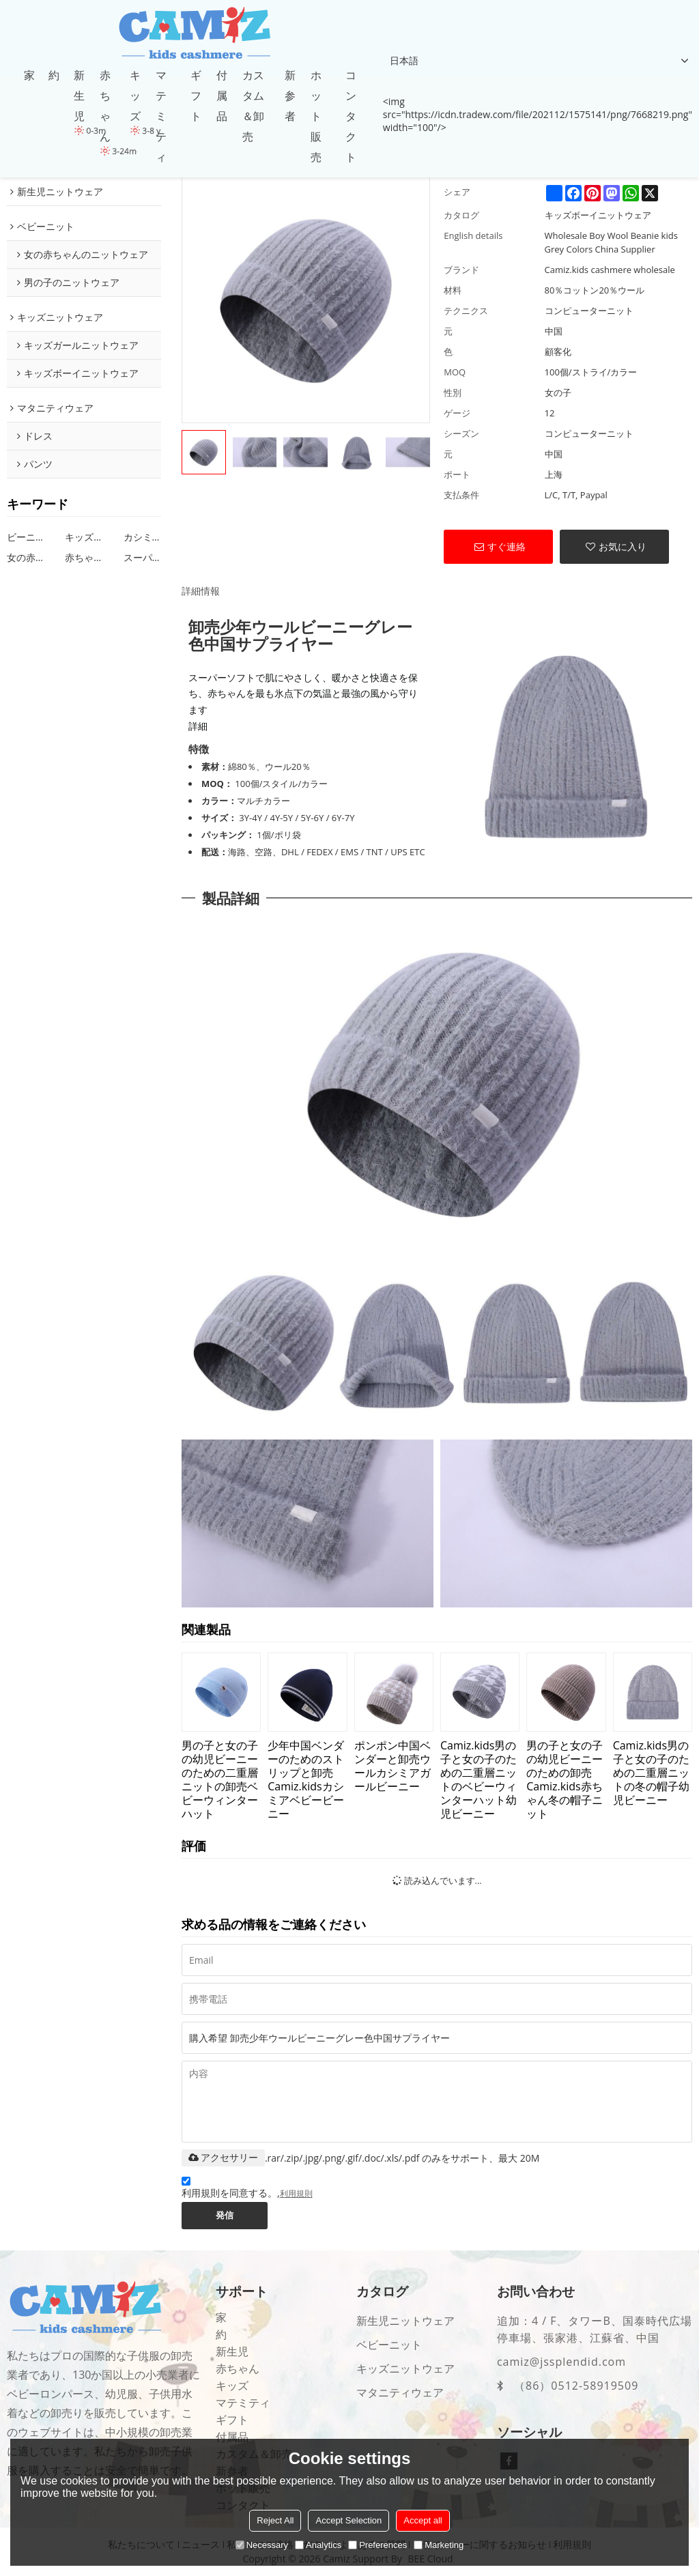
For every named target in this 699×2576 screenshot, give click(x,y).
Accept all (422, 2520)
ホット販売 (316, 116)
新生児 (79, 96)
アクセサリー (223, 2157)
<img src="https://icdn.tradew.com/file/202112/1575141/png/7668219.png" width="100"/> (537, 114)
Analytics (318, 2545)
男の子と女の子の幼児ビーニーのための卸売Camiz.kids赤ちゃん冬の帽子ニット (564, 1779)
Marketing (438, 2545)
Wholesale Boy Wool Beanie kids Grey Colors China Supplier (611, 242)
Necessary (262, 2545)
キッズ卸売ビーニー (83, 536)
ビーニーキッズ (25, 536)
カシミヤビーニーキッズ (142, 536)
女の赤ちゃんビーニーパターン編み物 (25, 557)
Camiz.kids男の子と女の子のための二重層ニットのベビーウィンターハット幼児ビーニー (478, 1779)
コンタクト (350, 116)
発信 (225, 2216)
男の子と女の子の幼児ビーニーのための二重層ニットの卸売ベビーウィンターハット (220, 1779)
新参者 (290, 96)
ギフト (195, 96)
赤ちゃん (105, 106)
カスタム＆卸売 (253, 106)
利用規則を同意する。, (247, 2190)
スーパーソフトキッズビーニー (142, 557)
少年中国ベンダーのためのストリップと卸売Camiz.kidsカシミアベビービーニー (306, 1779)
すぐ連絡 (506, 546)
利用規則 (296, 2194)
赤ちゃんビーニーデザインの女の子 (83, 557)
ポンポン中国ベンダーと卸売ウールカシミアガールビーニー (392, 1765)
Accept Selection (348, 2520)
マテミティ (161, 116)
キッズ (135, 96)
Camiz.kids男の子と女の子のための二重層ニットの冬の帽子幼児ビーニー (651, 1772)
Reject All (275, 2520)
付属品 (221, 96)
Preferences (377, 2545)
